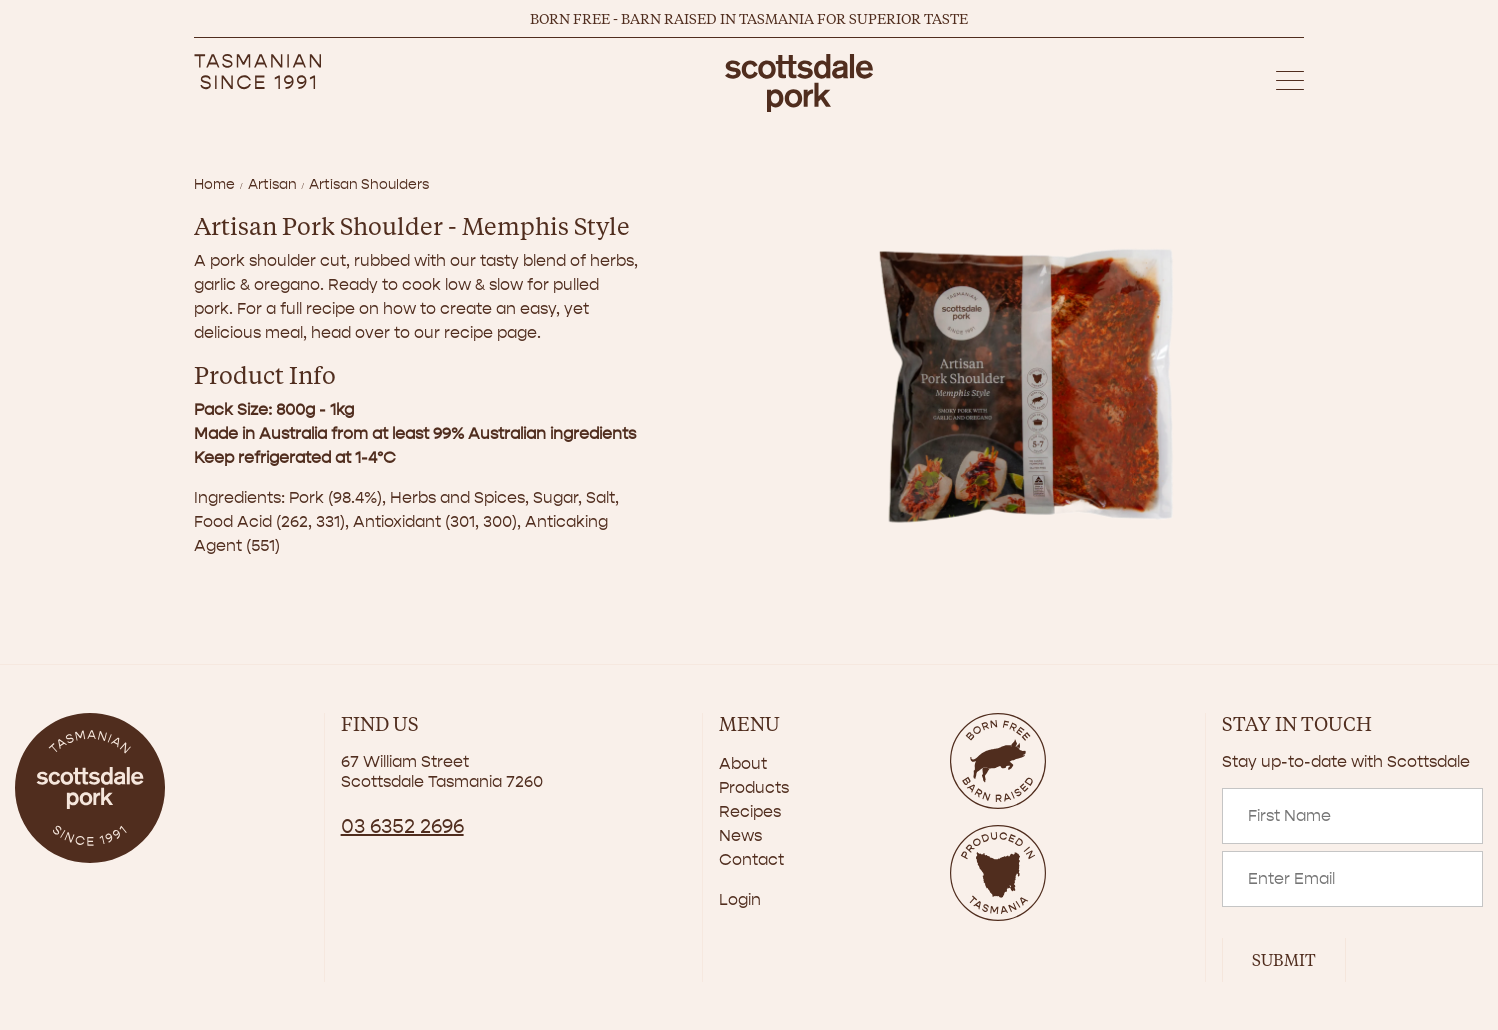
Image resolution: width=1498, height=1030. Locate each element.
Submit (1284, 959)
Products (754, 787)
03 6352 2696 (402, 826)
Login (740, 899)
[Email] (1352, 879)
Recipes (750, 811)
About (743, 763)
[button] (1290, 83)
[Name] (1352, 816)
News (740, 835)
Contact (751, 859)
